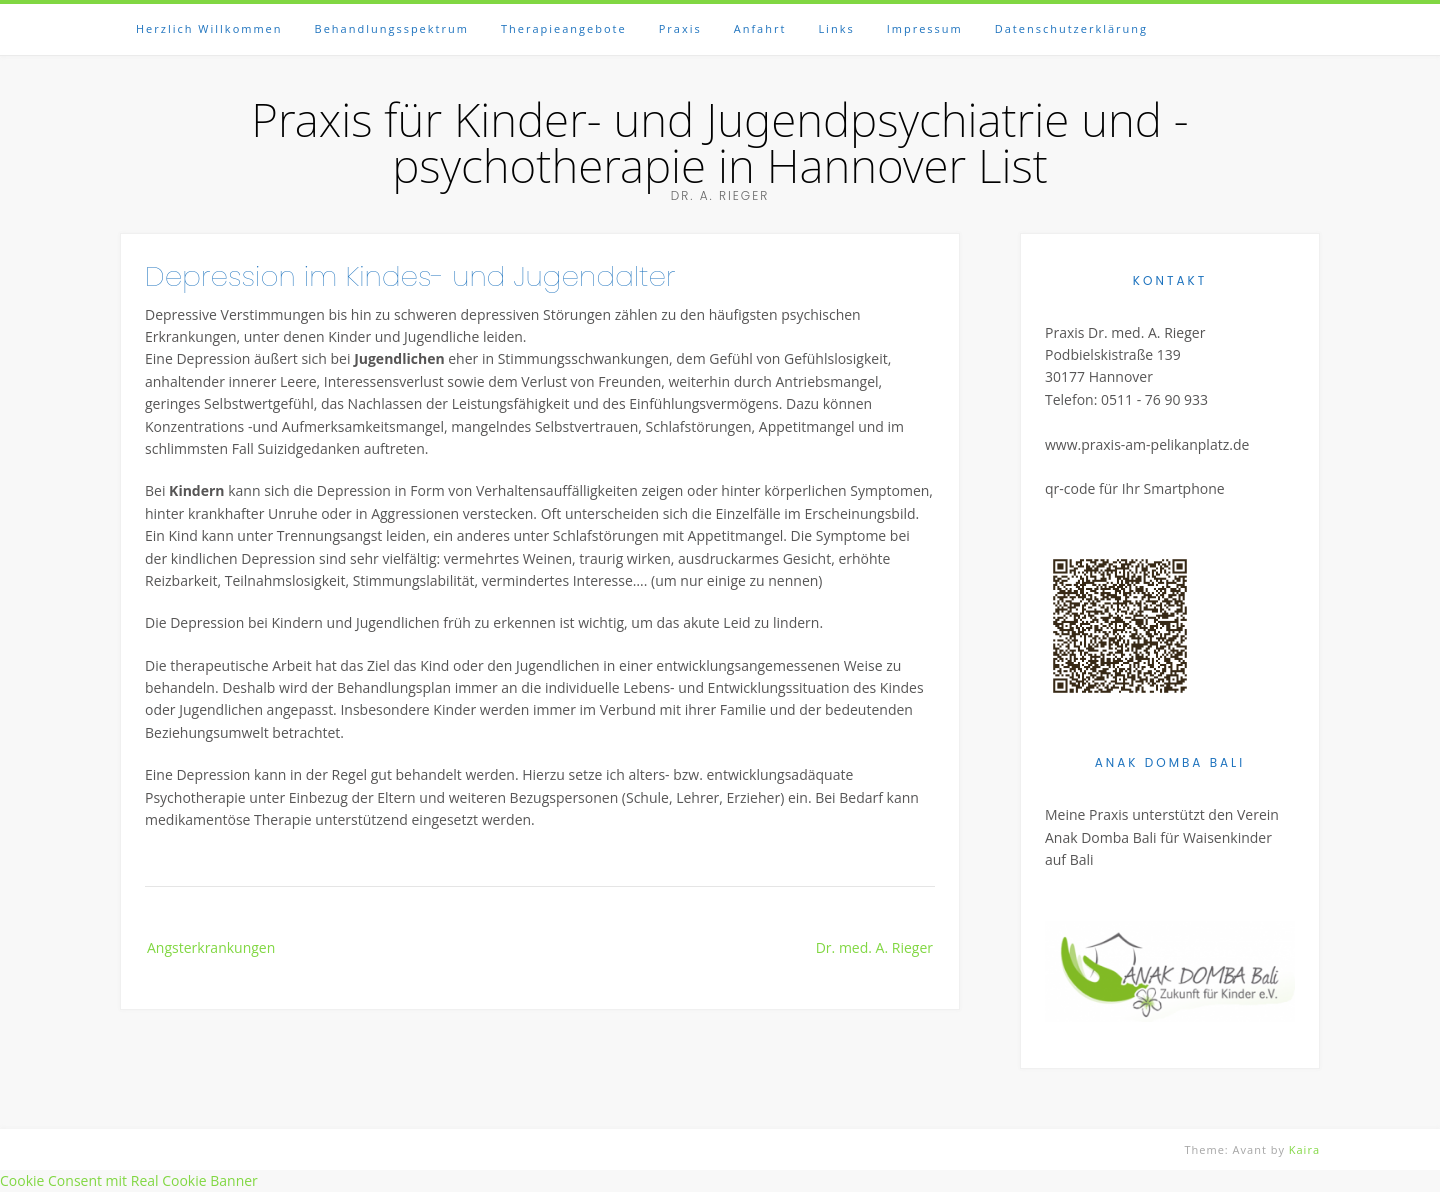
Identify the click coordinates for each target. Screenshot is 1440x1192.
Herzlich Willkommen (209, 28)
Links (836, 28)
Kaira (1304, 1149)
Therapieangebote (564, 28)
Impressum (925, 28)
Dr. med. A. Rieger (874, 947)
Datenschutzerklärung (1071, 28)
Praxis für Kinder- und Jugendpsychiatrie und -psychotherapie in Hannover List (719, 142)
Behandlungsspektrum (392, 28)
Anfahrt (760, 28)
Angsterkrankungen (211, 947)
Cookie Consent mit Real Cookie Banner (129, 1180)
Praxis (680, 28)
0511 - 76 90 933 (1154, 399)
